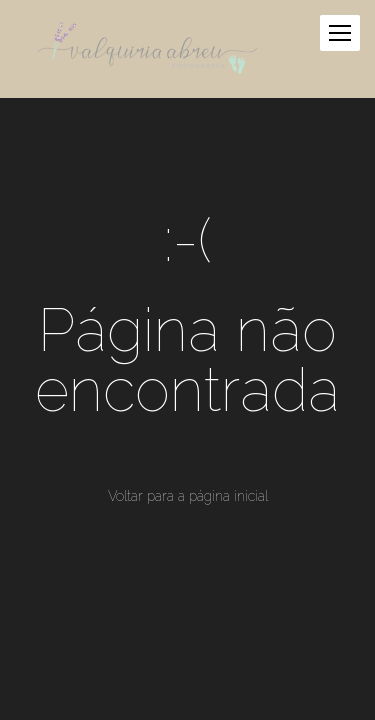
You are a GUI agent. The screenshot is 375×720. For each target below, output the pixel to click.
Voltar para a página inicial (188, 496)
